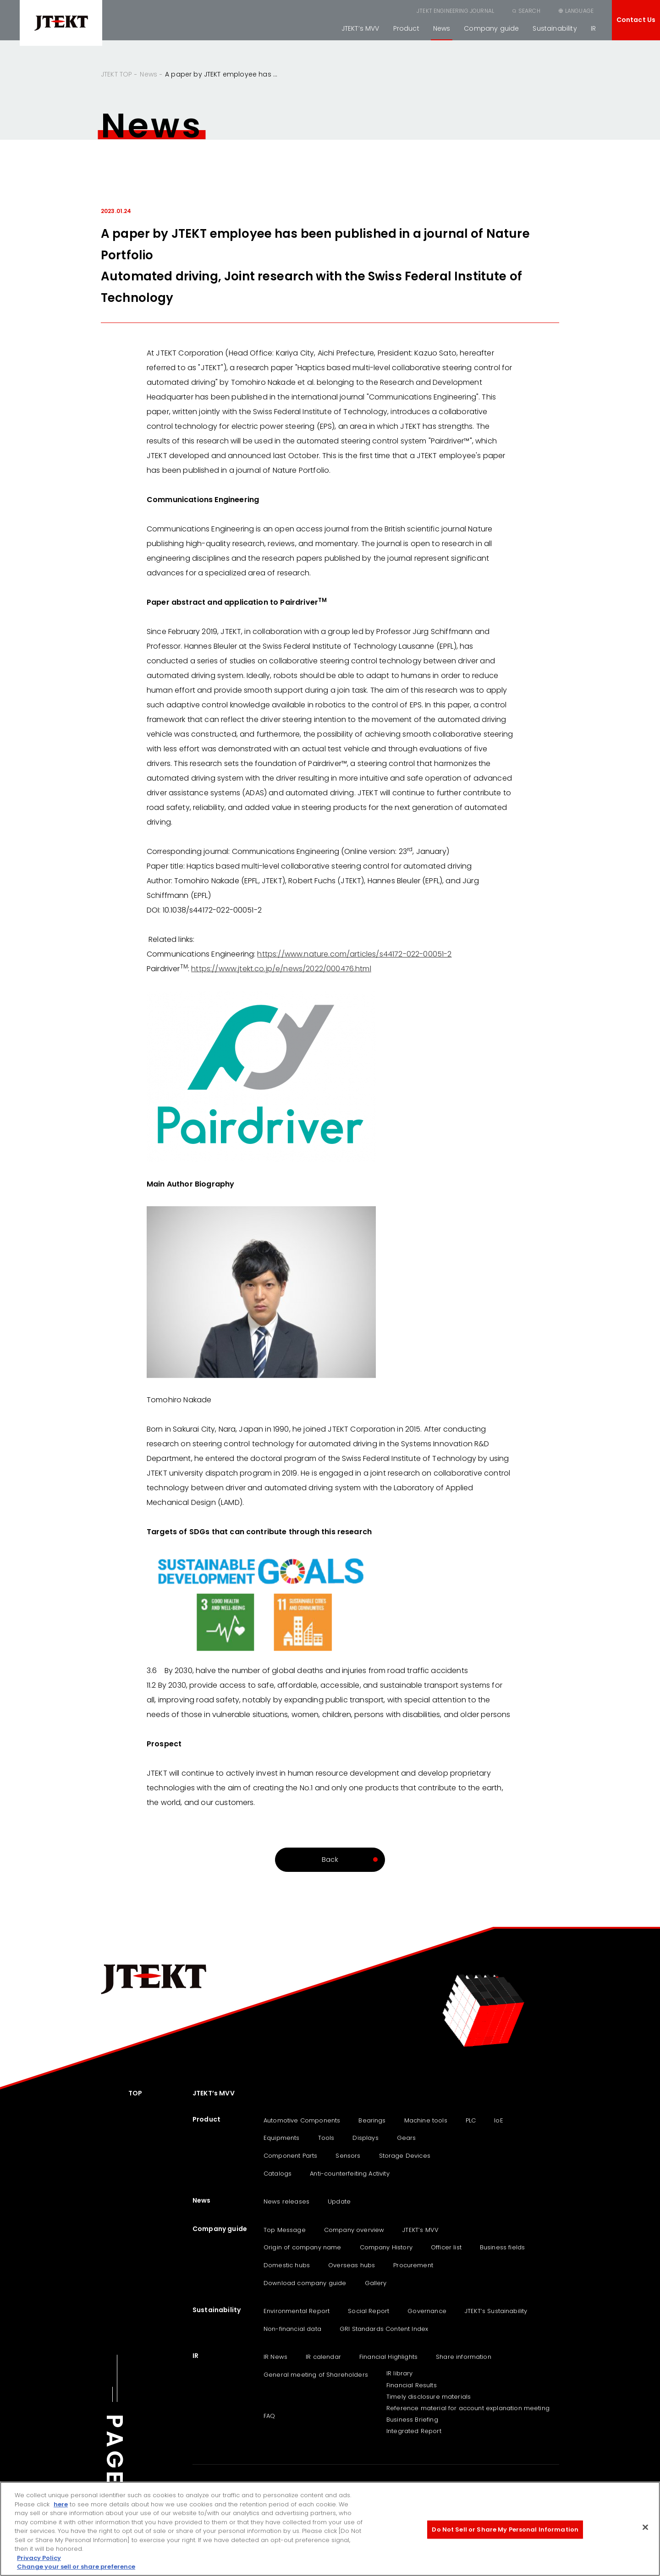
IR (593, 28)
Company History (386, 2247)
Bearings (371, 2120)
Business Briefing (412, 2419)
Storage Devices (404, 2155)
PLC (471, 2120)
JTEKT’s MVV (360, 28)
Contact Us (636, 19)
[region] (330, 2529)
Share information (463, 2356)
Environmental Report (297, 2311)
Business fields (502, 2247)
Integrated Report (413, 2431)
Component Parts (290, 2155)
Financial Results (411, 2385)
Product (406, 28)
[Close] (645, 2527)
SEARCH (529, 11)
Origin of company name (302, 2247)
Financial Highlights (388, 2356)
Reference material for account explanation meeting (468, 2408)
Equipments (282, 2137)
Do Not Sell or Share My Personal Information (505, 2529)
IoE (498, 2120)
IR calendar (323, 2356)
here (61, 2504)
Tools (326, 2137)
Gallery (376, 2283)
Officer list (446, 2247)
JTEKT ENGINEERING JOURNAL (455, 11)
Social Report (368, 2311)
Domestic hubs (287, 2265)
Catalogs (278, 2173)
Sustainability (555, 28)
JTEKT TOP (116, 74)
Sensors (348, 2155)
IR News (275, 2356)
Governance (426, 2311)
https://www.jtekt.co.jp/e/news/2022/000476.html (281, 968)
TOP (135, 2093)
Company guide (491, 28)
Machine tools (425, 2120)
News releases (286, 2201)
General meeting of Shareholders (316, 2374)
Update (339, 2201)
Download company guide (305, 2283)
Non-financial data (292, 2328)
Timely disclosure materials (428, 2396)
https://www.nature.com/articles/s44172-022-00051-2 (354, 954)
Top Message (285, 2230)
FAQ (269, 2416)
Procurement (413, 2265)
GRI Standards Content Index (384, 2328)
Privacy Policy (39, 2558)
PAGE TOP (114, 2481)
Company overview (354, 2230)
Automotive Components (302, 2120)
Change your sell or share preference (76, 2566)
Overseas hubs (351, 2265)
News (442, 28)
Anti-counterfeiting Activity (349, 2173)
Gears (406, 2137)
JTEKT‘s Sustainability (496, 2311)
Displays (365, 2137)
